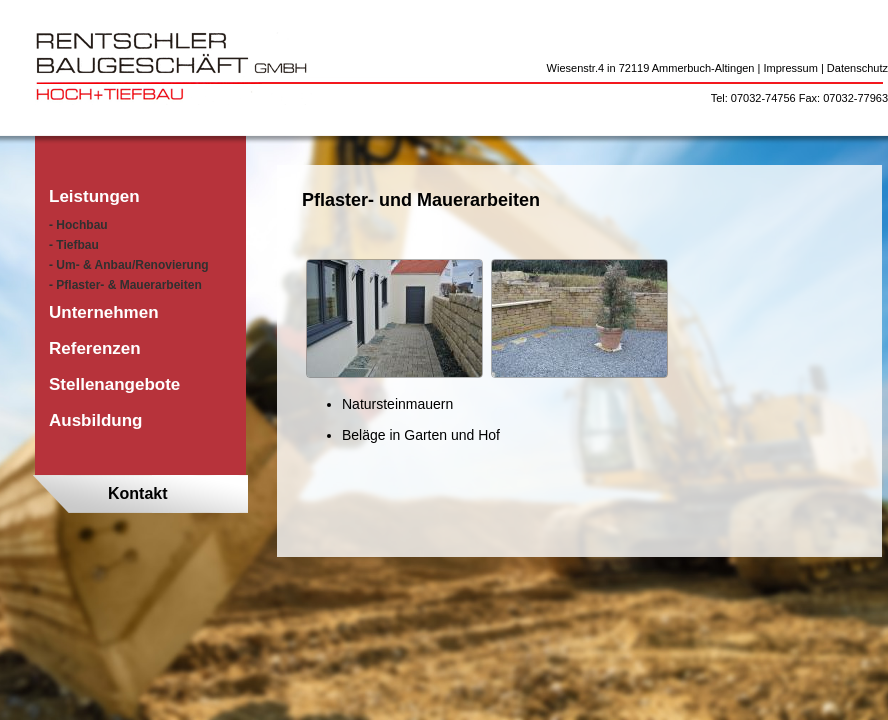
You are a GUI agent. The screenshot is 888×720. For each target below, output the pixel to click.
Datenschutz (857, 68)
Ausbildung (95, 420)
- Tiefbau (74, 245)
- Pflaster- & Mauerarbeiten (125, 285)
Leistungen (94, 196)
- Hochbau (78, 225)
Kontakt (138, 493)
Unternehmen (104, 312)
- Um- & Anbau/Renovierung (129, 265)
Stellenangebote (114, 384)
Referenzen (95, 348)
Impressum (790, 68)
